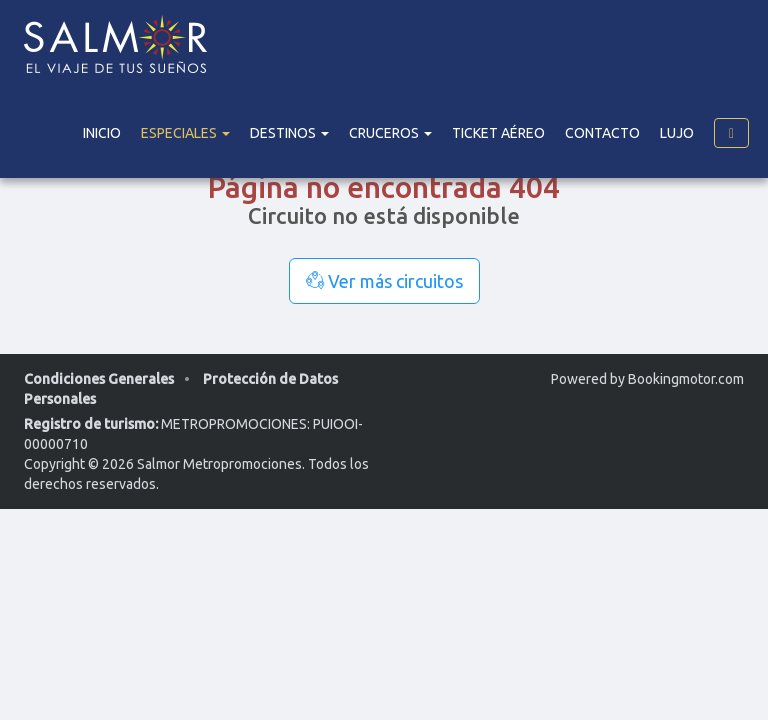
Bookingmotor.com (686, 379)
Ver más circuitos (384, 281)
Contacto (602, 133)
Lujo (677, 133)
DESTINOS (289, 133)
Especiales (185, 133)
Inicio (102, 133)
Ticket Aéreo (498, 133)
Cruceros (390, 133)
